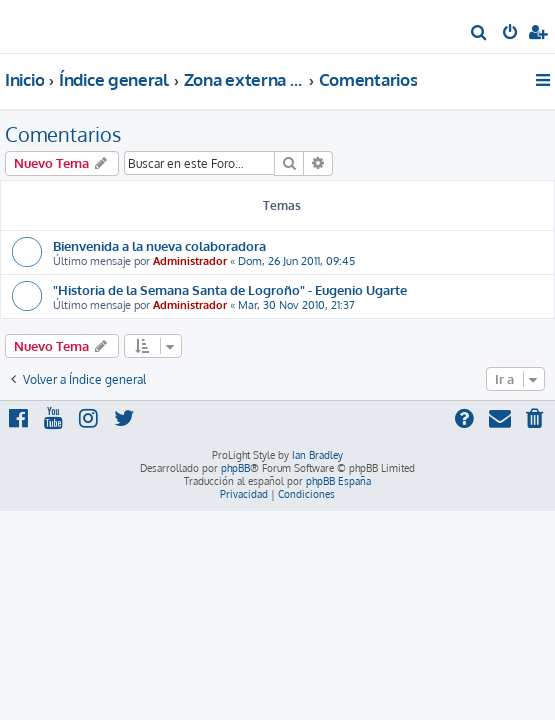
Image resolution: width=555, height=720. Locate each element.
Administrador (190, 261)
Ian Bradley (317, 455)
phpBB (235, 468)
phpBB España (338, 481)
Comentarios (63, 134)
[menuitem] (479, 34)
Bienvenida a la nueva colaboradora (159, 245)
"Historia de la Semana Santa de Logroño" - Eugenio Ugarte (230, 289)
